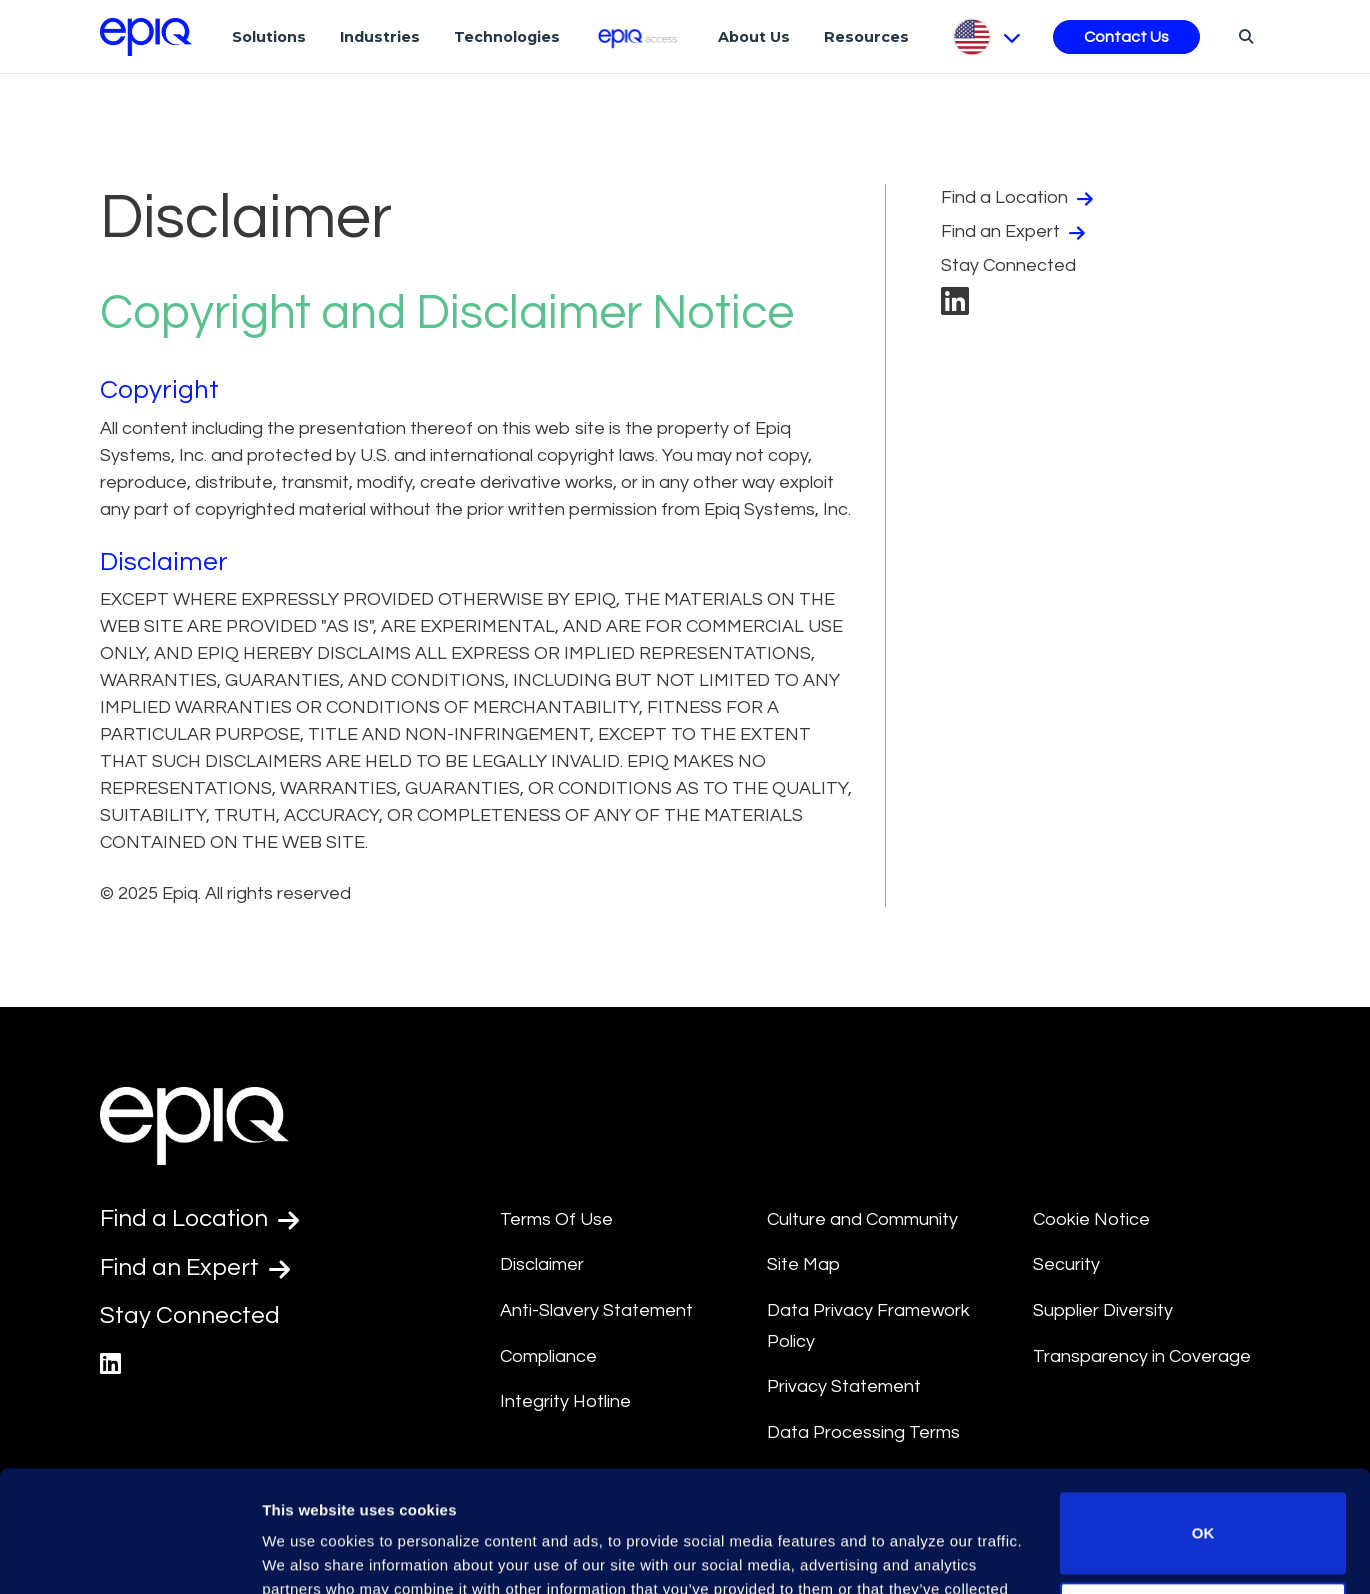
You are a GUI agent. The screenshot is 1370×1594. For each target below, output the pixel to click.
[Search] (1243, 36)
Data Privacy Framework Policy (868, 1326)
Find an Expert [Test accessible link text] (195, 1268)
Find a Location (1019, 197)
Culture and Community (862, 1219)
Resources (866, 37)
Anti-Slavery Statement (596, 1310)
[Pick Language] (985, 37)
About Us (754, 37)
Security (1066, 1264)
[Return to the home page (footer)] (146, 37)
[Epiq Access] (639, 36)
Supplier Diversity (1103, 1310)
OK (1203, 1419)
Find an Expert (1015, 231)
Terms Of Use (556, 1219)
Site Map (803, 1264)
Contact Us (1126, 37)
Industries (380, 37)
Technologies (507, 37)
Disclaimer (542, 1264)
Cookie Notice (1091, 1219)
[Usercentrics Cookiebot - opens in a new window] (129, 1555)
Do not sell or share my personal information (1203, 1508)
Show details (308, 1554)
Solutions (269, 37)
